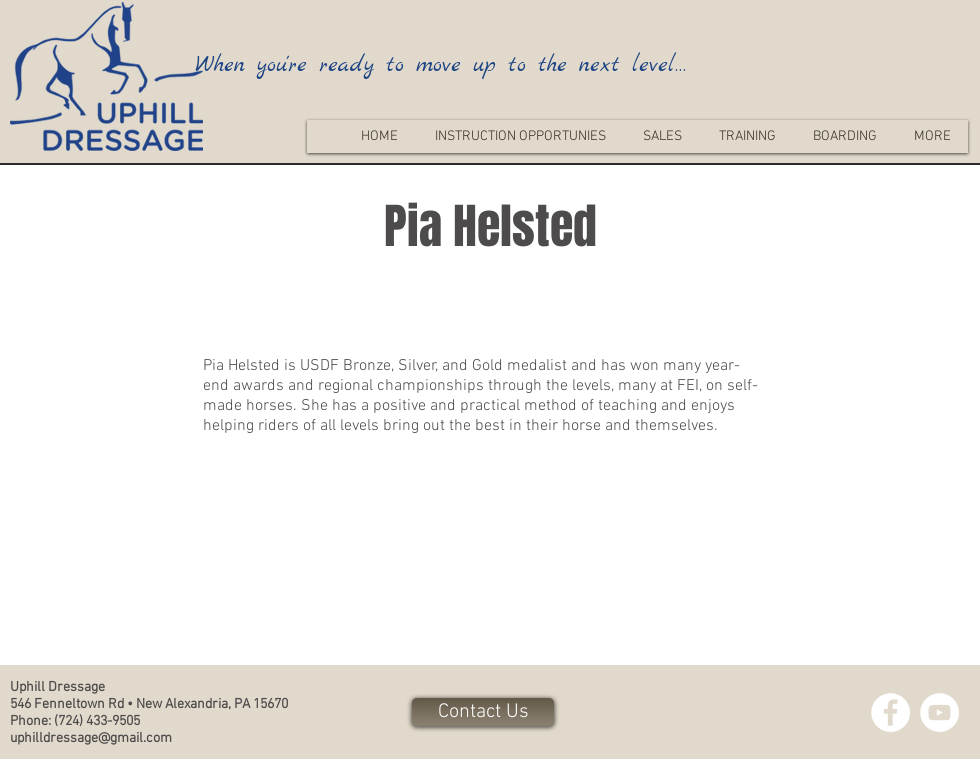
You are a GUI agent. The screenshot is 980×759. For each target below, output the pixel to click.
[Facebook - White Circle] (890, 712)
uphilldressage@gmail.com (91, 738)
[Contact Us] (483, 712)
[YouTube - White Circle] (939, 712)
